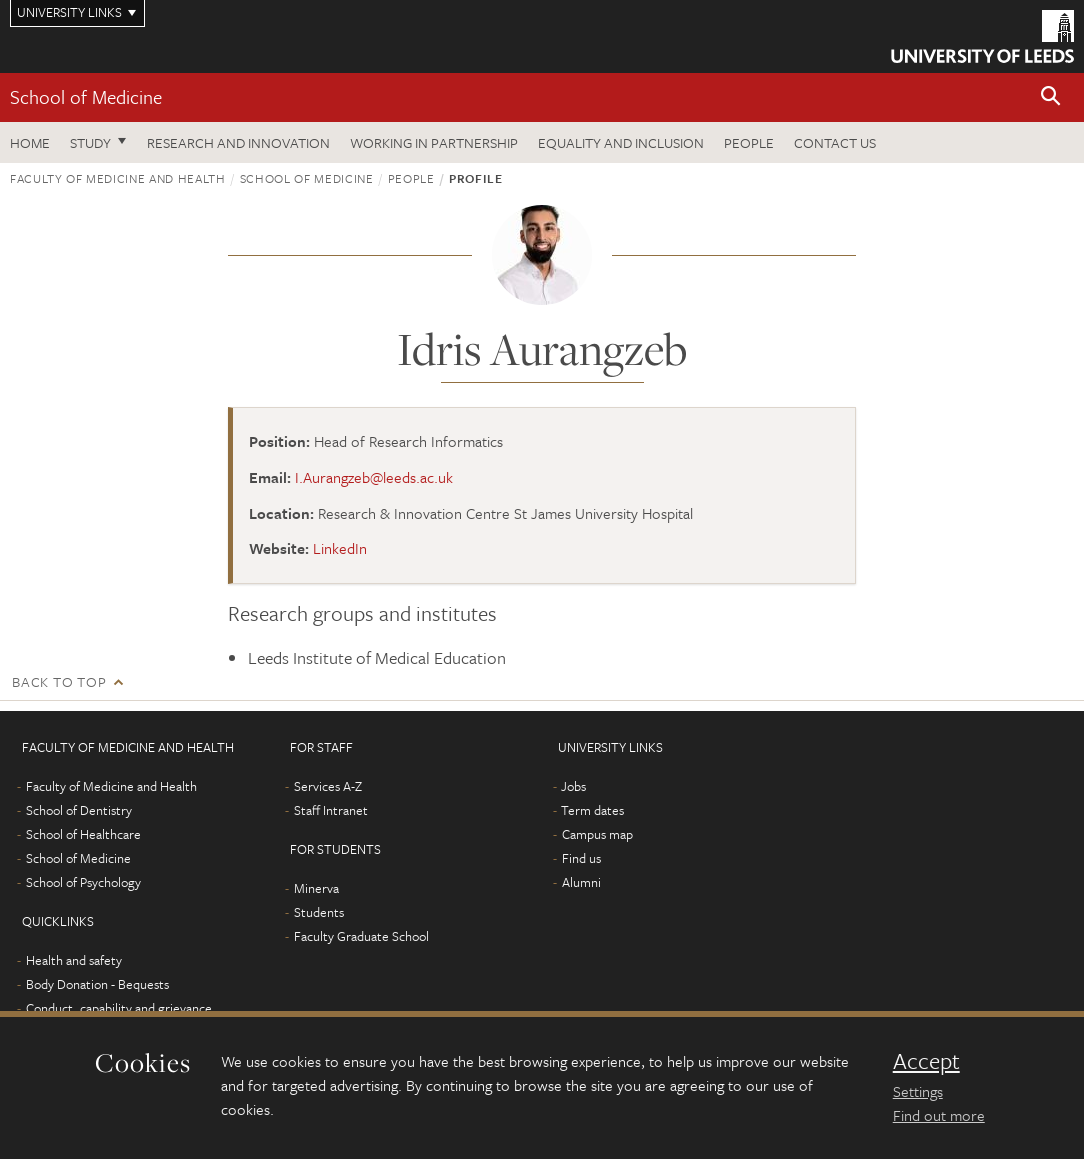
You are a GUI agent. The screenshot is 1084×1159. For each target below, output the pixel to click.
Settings (918, 1091)
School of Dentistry (79, 810)
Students (319, 912)
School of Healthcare (83, 834)
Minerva (316, 888)
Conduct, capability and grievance (119, 1008)
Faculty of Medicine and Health (118, 178)
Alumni (581, 882)
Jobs (573, 786)
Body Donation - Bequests (97, 984)
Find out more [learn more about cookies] (939, 1115)
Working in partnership (434, 142)
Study (90, 142)
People (749, 142)
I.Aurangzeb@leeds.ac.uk (374, 477)
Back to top (59, 681)
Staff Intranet (331, 810)
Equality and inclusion (621, 142)
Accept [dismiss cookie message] (926, 1061)
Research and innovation (238, 142)
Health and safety (74, 960)
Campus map (597, 834)
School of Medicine (86, 96)
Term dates (592, 810)
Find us (581, 858)
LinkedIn (340, 548)
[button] (1051, 97)
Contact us (835, 142)
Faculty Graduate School (361, 936)
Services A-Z (328, 786)
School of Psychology (83, 882)
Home (30, 142)
